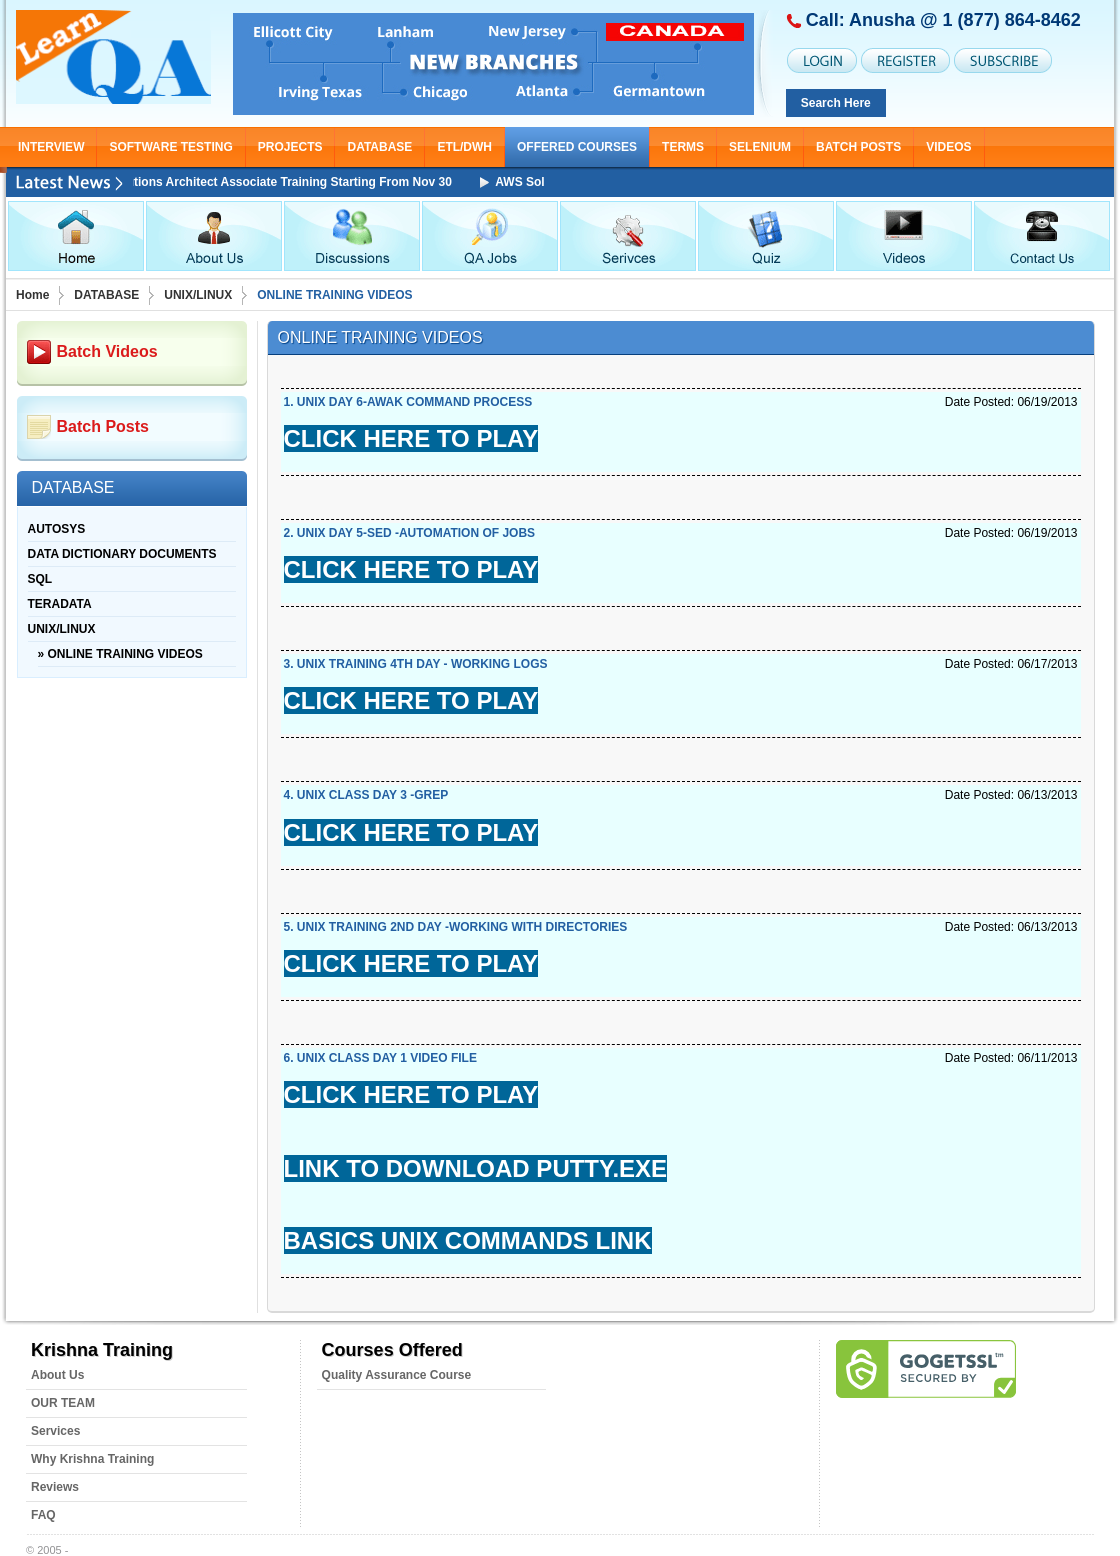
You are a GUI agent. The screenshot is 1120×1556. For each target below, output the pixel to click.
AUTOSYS (57, 529)
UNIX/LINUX (198, 295)
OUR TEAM (63, 1403)
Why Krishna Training (92, 1459)
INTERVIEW (51, 147)
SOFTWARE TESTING (170, 147)
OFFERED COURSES (577, 147)
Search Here (836, 103)
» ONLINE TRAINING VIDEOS (120, 654)
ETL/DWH (464, 147)
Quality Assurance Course (397, 1375)
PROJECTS (290, 147)
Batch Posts (858, 147)
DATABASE (379, 147)
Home (32, 295)
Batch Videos (107, 351)
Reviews (55, 1487)
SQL (40, 579)
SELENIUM (760, 147)
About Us (57, 1375)
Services (55, 1431)
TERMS (683, 147)
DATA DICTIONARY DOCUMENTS (122, 554)
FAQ (43, 1515)
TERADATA (60, 604)
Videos (948, 147)
